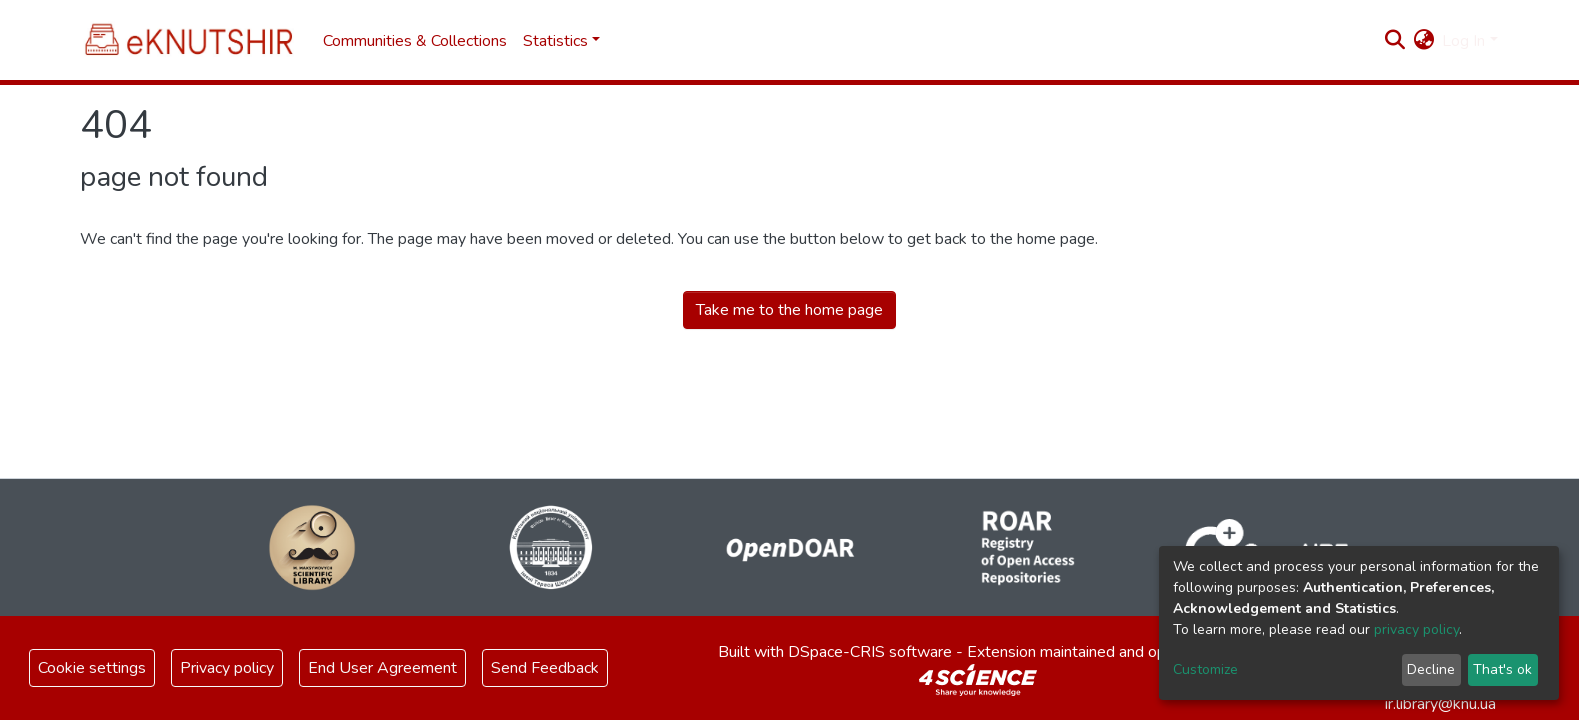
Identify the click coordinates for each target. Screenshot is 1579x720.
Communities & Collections (415, 41)
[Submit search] (1394, 41)
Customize (1205, 669)
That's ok (1502, 669)
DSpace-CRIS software (870, 652)
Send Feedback (545, 668)
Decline (1431, 669)
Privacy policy (227, 668)
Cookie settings (92, 668)
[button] (1423, 41)
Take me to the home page (789, 310)
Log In (1463, 41)
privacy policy (1416, 629)
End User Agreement (382, 668)
